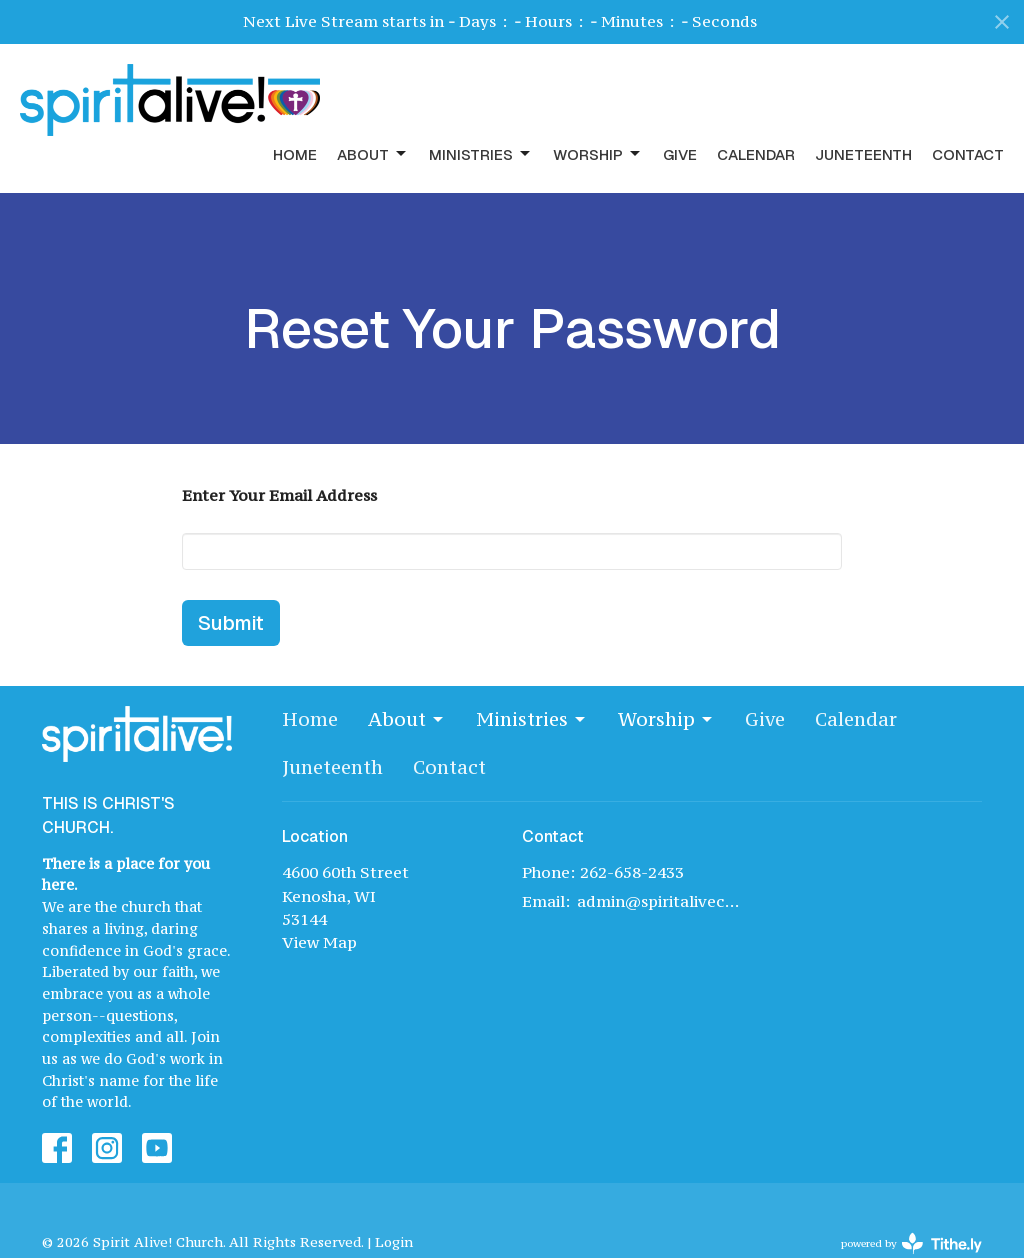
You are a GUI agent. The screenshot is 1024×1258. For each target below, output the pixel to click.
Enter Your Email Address (279, 495)
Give (680, 154)
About (373, 154)
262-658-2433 (632, 872)
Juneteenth (863, 154)
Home (295, 154)
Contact (968, 154)
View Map (319, 942)
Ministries (481, 154)
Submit (231, 623)
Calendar (756, 154)
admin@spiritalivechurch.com (659, 901)
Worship (598, 154)
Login (394, 1242)
